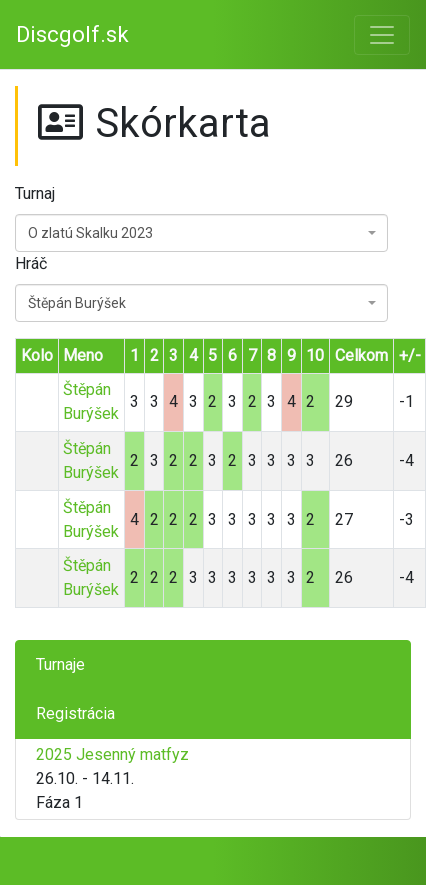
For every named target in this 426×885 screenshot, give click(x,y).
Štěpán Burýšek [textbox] (77, 303)
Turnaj (35, 193)
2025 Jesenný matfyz (112, 754)
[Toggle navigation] (382, 35)
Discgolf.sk (72, 34)
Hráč (31, 263)
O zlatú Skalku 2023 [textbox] (90, 233)
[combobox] (201, 233)
